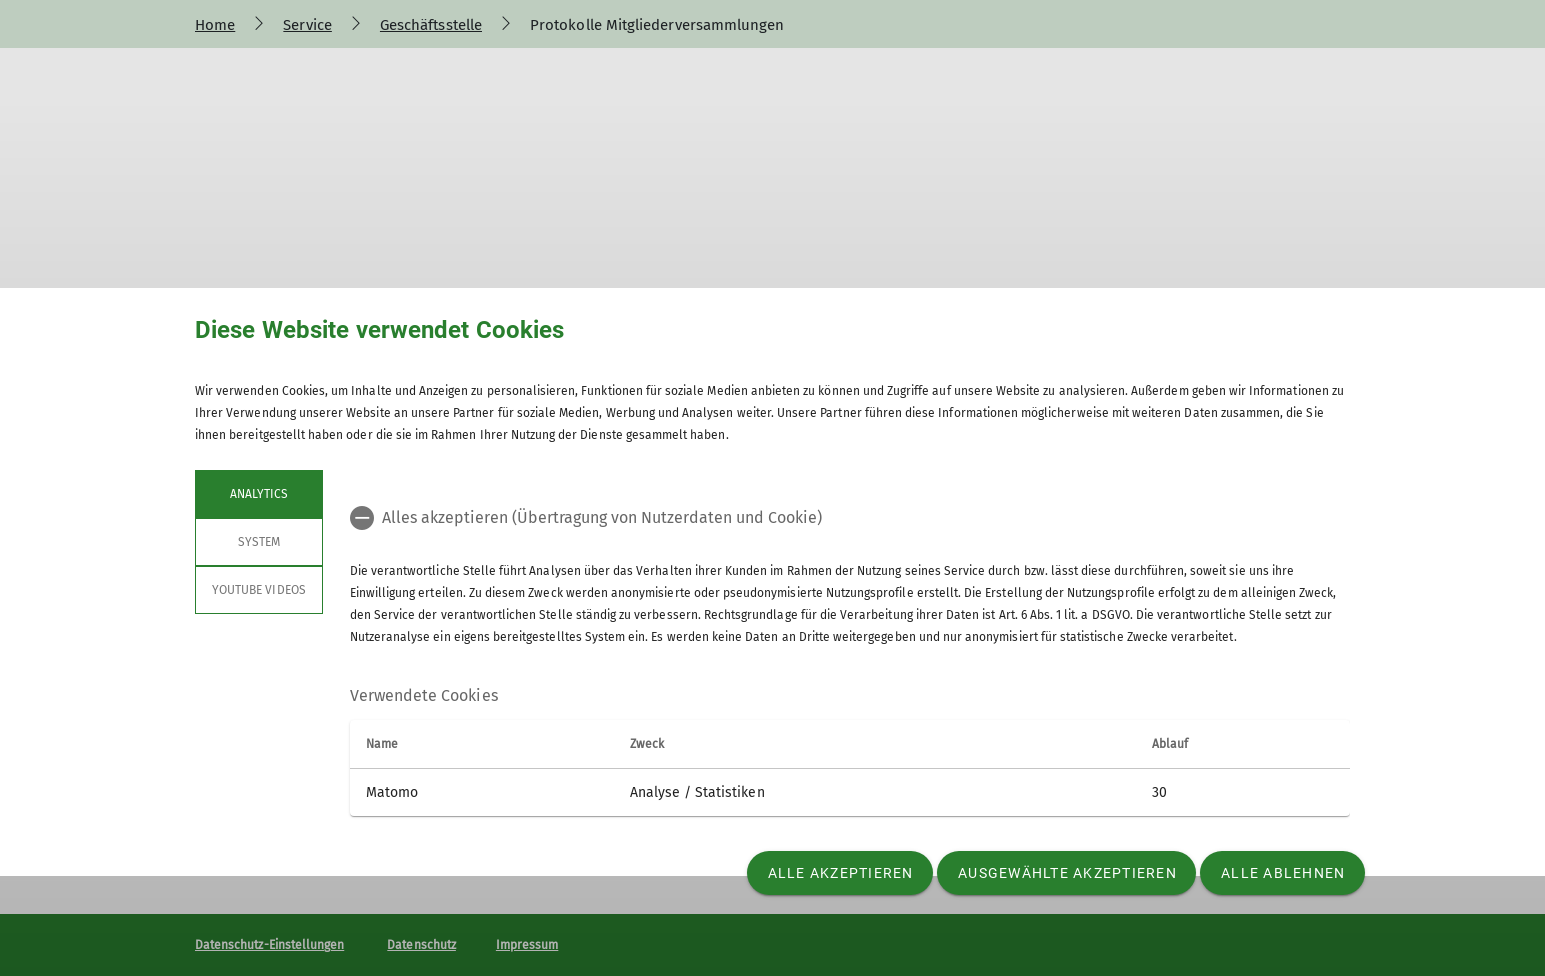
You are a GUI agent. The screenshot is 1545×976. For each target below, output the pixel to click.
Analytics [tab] (259, 494)
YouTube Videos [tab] (259, 590)
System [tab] (259, 542)
